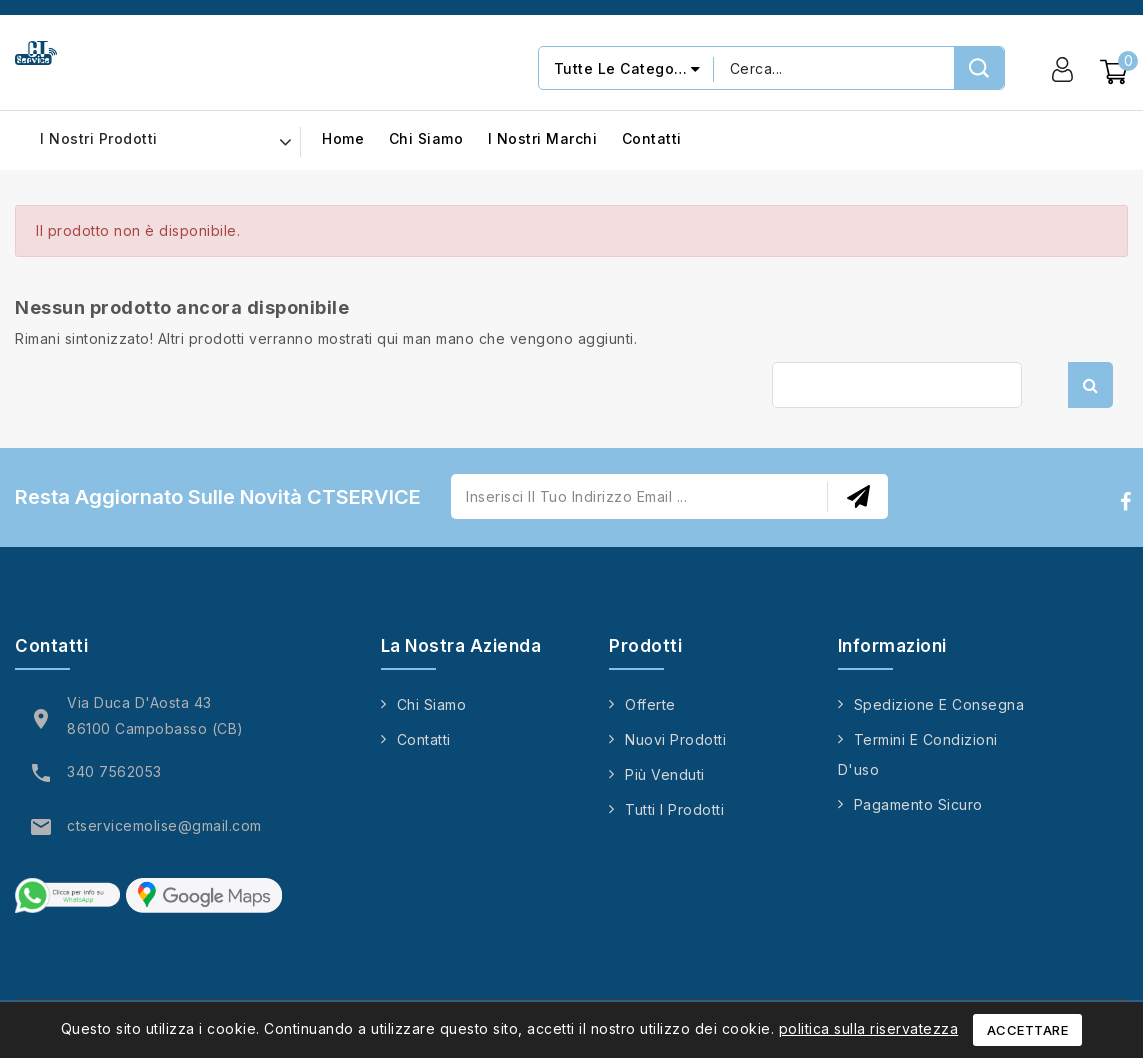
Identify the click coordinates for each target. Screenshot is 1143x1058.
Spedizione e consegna (939, 704)
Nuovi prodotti (675, 739)
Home (343, 139)
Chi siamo (426, 139)
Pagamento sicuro (918, 804)
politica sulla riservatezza (869, 1028)
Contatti (652, 139)
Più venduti (665, 774)
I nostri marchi (543, 139)
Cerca (1090, 385)
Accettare (1028, 1030)
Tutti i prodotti (674, 809)
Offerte (650, 704)
